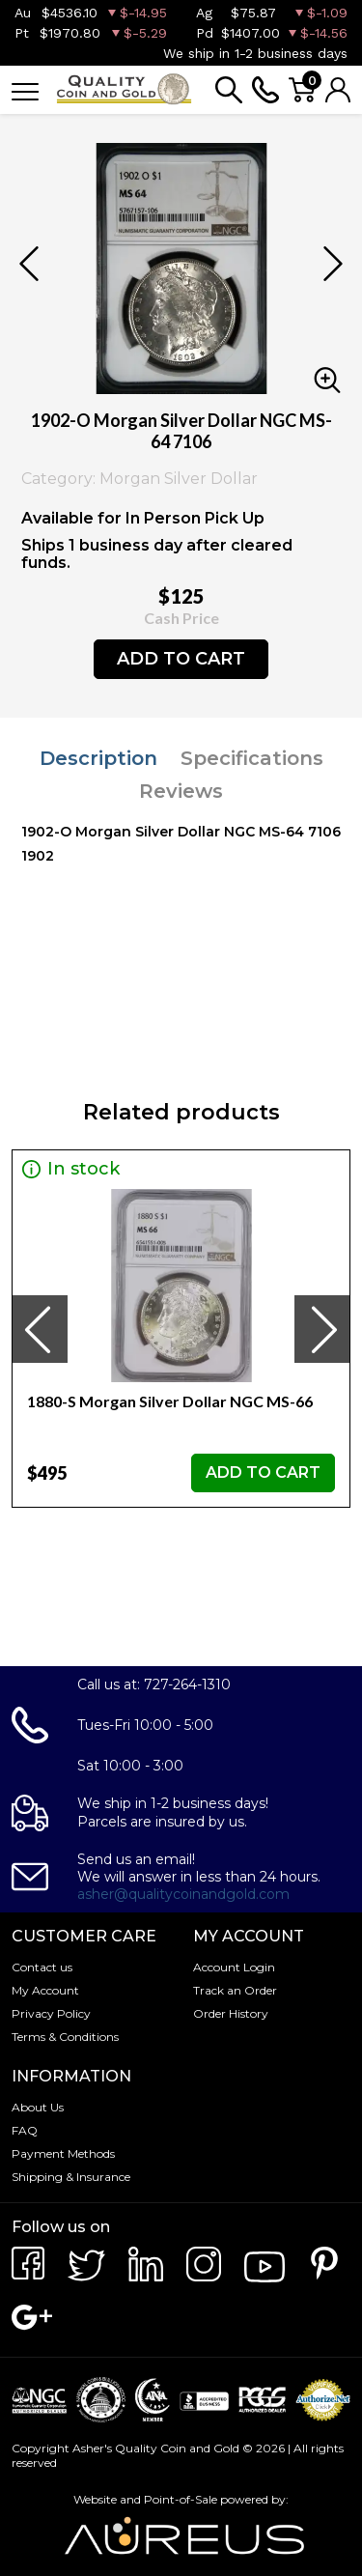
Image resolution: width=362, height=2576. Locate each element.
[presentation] (40, 1329)
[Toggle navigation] (25, 90)
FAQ (25, 2130)
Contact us (42, 1967)
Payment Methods (63, 2153)
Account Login (234, 1967)
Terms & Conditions (65, 2036)
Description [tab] (98, 758)
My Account (45, 1990)
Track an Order (235, 1990)
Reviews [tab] (181, 791)
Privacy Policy (51, 2013)
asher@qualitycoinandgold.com (183, 1894)
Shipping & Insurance (71, 2176)
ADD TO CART (181, 658)
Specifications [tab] (252, 758)
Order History (230, 2013)
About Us (38, 2107)
